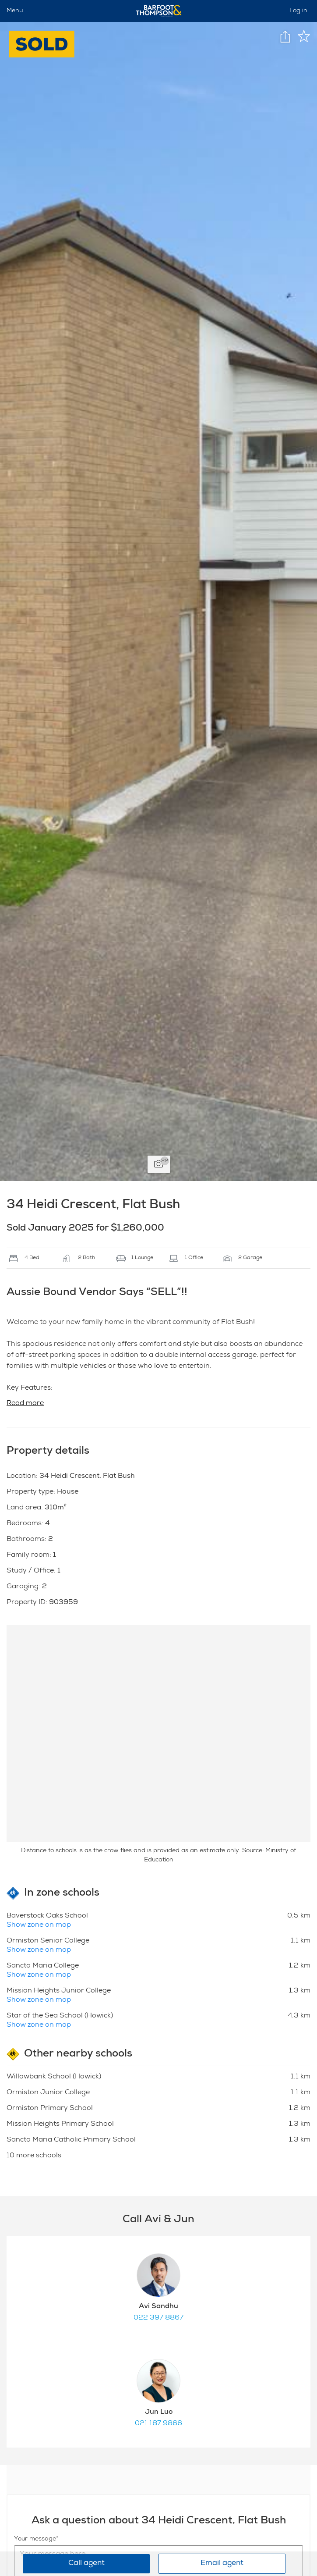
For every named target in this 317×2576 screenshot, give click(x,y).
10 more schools (34, 2156)
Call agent (86, 2563)
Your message (35, 2539)
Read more (25, 1403)
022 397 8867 (158, 2318)
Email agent (222, 2563)
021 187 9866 (158, 2423)
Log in (298, 11)
